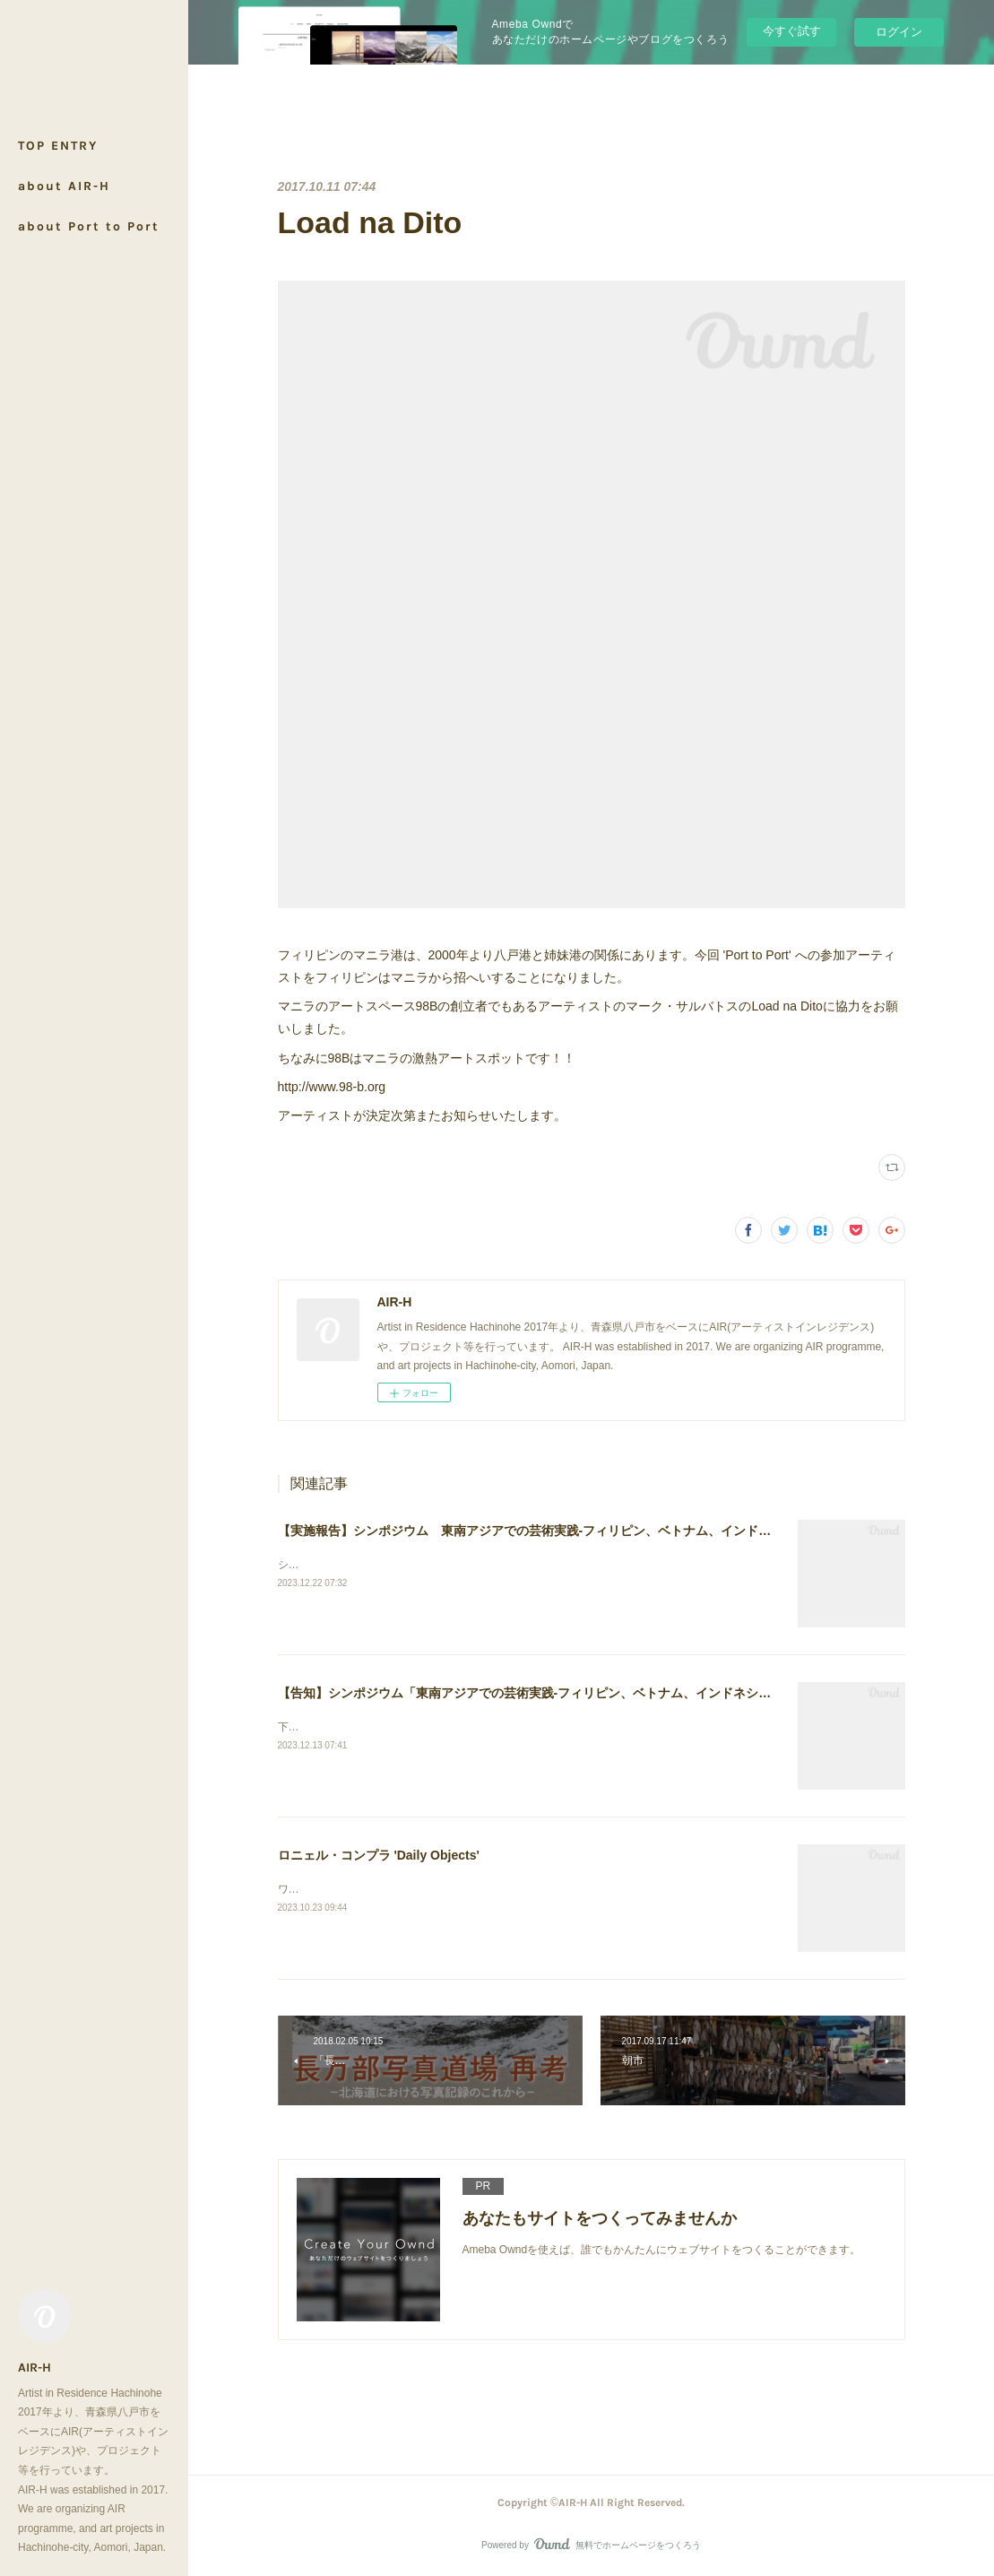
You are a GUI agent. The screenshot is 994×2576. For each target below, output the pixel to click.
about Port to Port (89, 226)
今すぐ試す (792, 31)
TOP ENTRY (58, 145)
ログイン (899, 32)
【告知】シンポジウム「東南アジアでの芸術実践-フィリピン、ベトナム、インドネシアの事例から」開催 (575, 1693)
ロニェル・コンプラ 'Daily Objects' (379, 1855)
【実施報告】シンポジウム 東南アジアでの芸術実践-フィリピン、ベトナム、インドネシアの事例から (569, 1530)
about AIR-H (64, 186)
